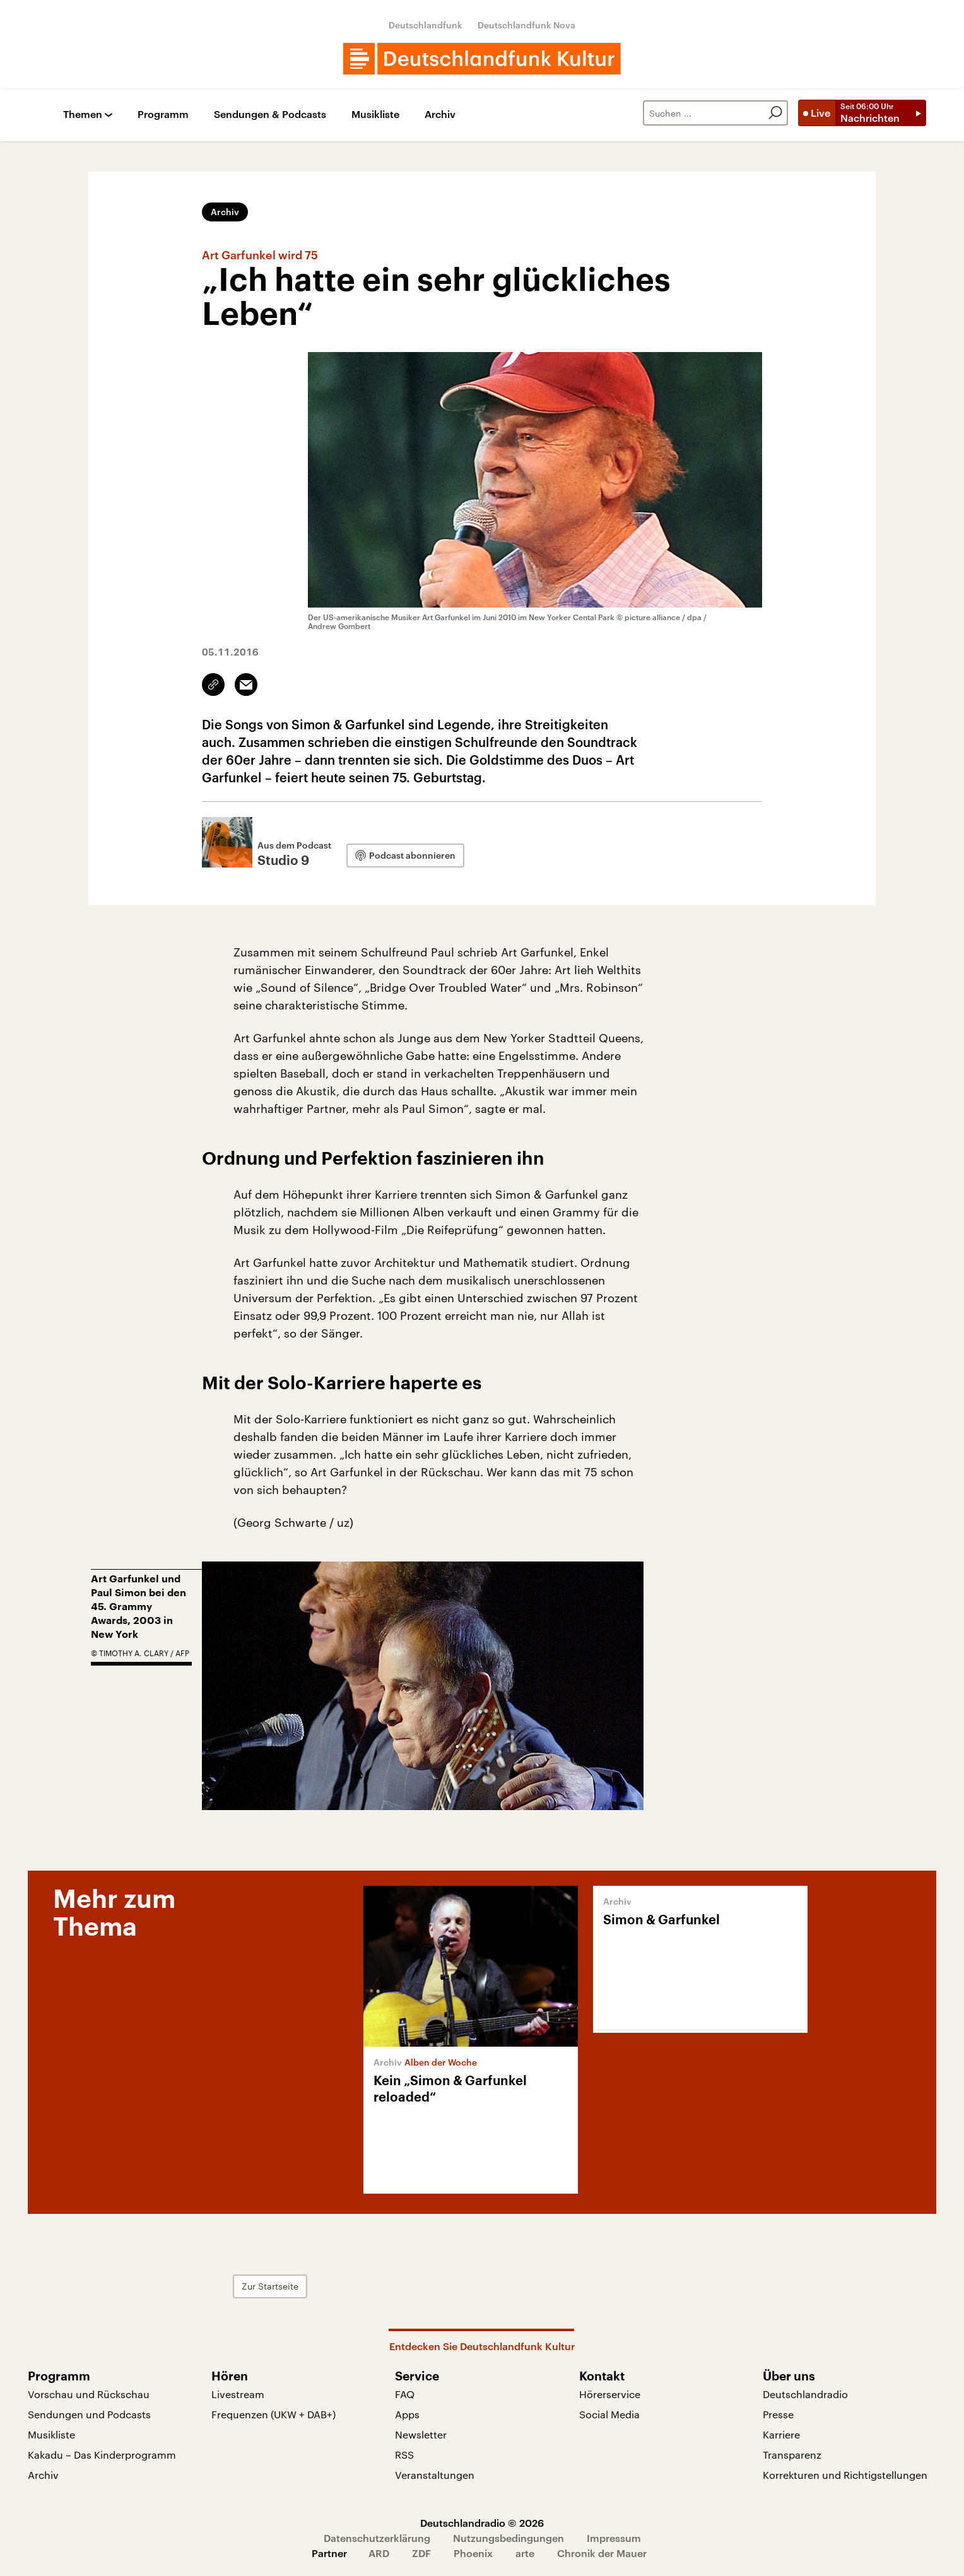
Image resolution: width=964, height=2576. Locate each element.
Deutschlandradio (805, 2394)
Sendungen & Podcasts (270, 114)
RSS (404, 2455)
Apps (407, 2414)
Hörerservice (609, 2394)
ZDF (421, 2553)
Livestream (237, 2394)
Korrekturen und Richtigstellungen (845, 2475)
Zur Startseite (270, 2286)
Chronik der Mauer (602, 2553)
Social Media (609, 2414)
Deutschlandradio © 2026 (482, 2523)
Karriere (781, 2434)
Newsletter (421, 2434)
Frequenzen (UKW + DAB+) (273, 2414)
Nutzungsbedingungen (508, 2538)
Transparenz (792, 2455)
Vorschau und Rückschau (89, 2394)
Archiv (440, 114)
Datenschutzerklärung (377, 2538)
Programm (163, 114)
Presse (778, 2414)
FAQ (404, 2394)
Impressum (614, 2538)
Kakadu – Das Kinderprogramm (102, 2455)
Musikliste (375, 114)
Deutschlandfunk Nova (526, 25)
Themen (82, 114)
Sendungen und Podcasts (89, 2414)
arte (524, 2553)
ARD (378, 2553)
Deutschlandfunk (425, 25)
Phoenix (473, 2553)
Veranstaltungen (434, 2475)
